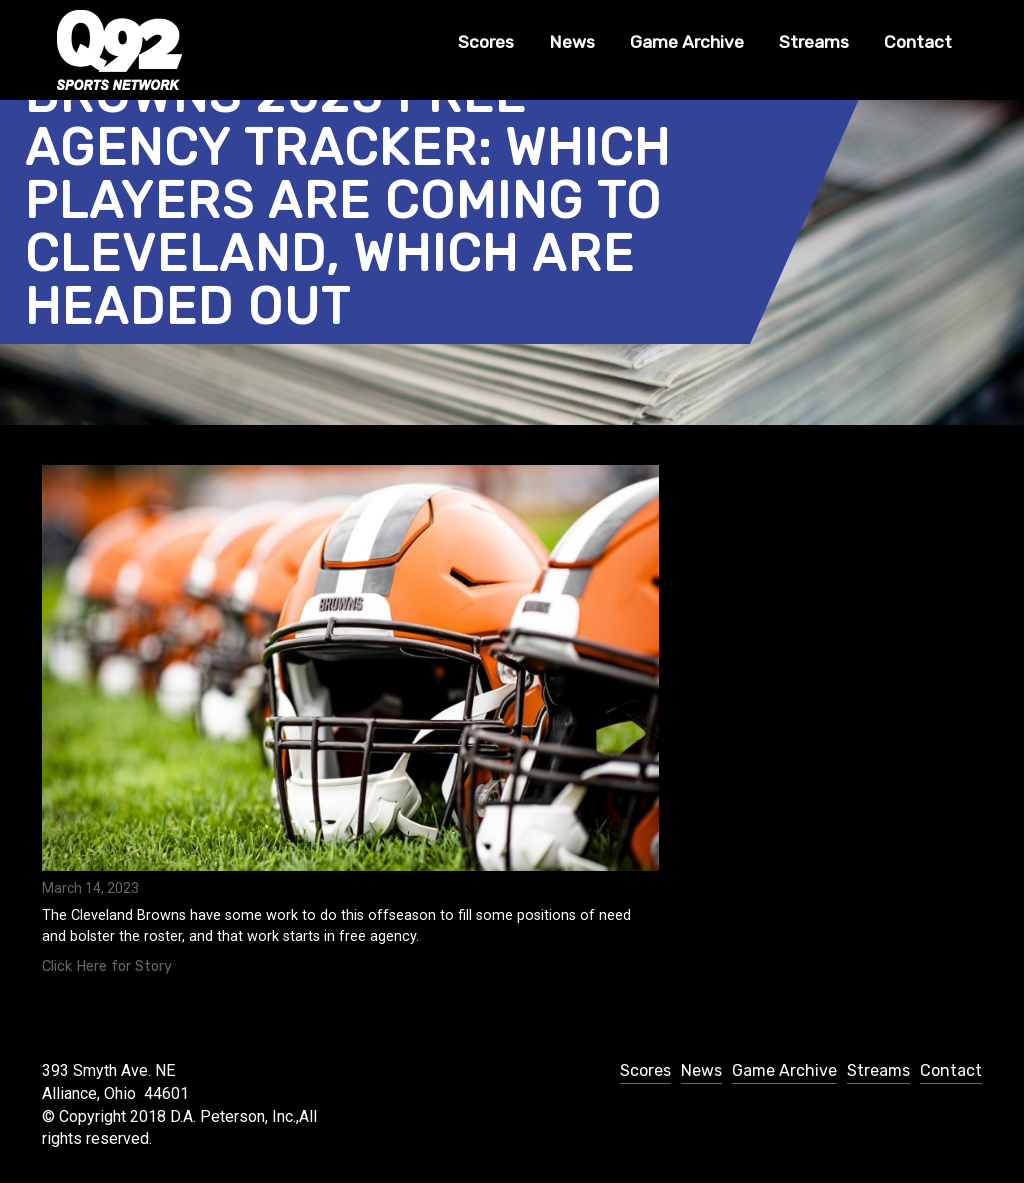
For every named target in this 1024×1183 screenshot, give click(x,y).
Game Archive (687, 42)
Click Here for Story (107, 966)
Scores (486, 42)
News (572, 42)
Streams (814, 42)
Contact (918, 42)
